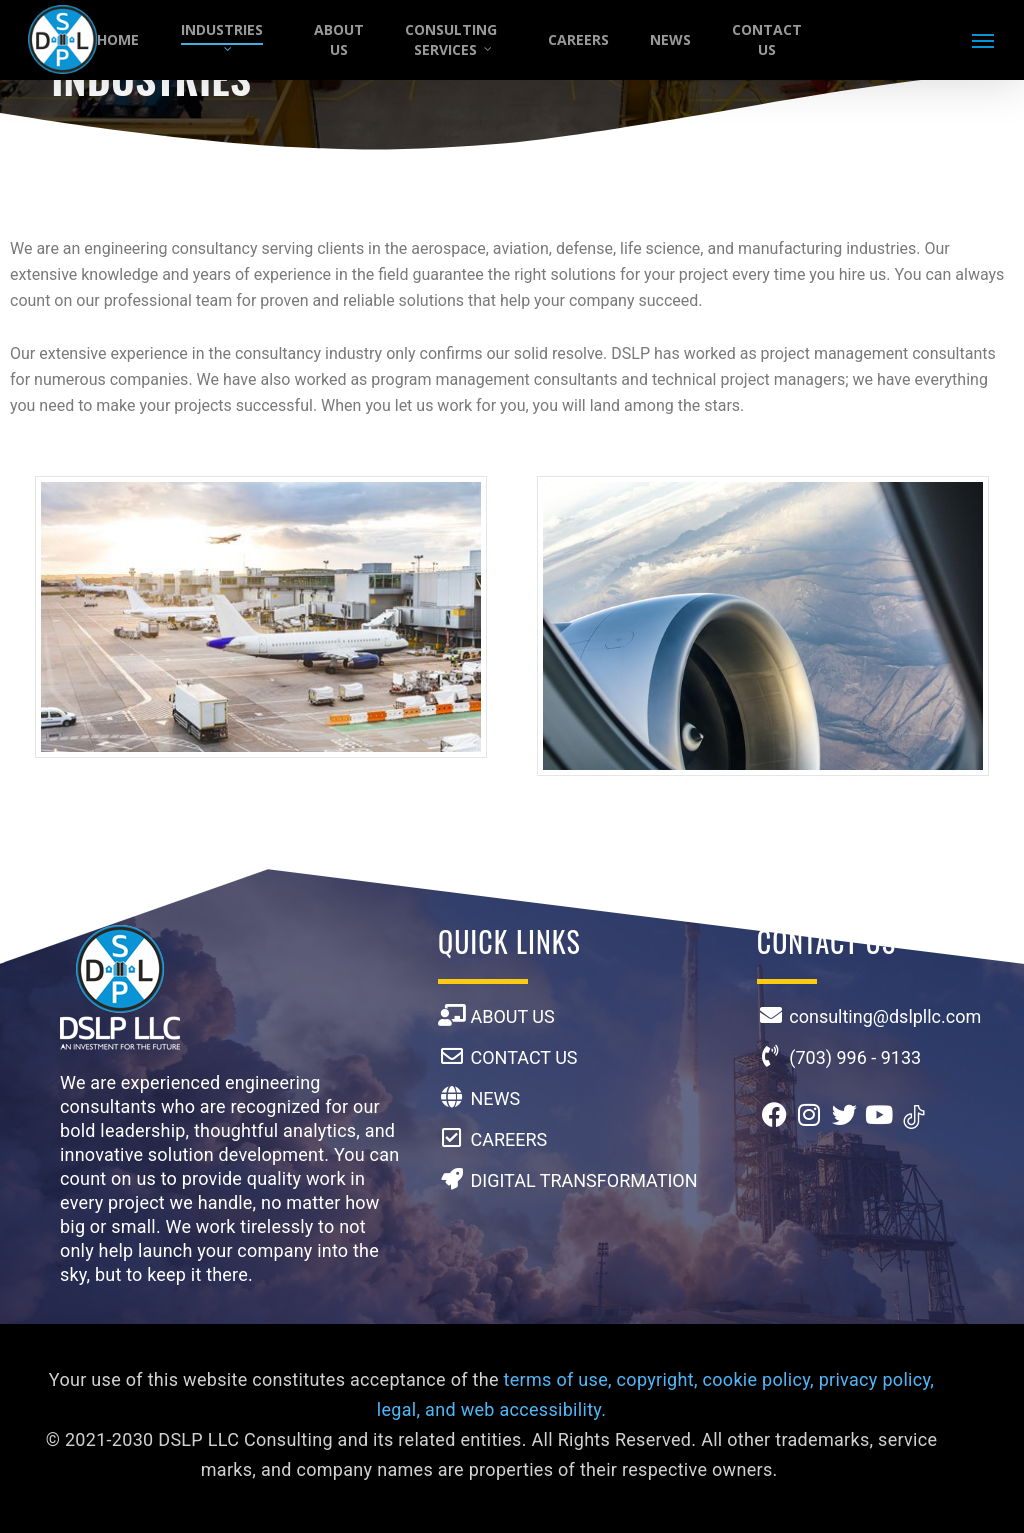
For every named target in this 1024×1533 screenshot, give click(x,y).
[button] (984, 40)
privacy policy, (877, 1379)
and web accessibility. (515, 1409)
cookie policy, (758, 1379)
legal (397, 1409)
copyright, (657, 1379)
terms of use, (558, 1379)
